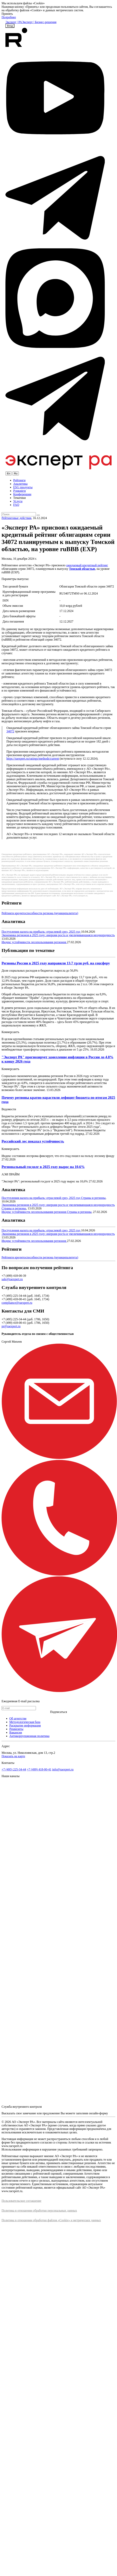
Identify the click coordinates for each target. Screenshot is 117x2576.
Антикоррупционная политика (29, 1736)
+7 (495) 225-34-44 (14, 1769)
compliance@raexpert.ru (17, 1302)
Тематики (19, 497)
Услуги (18, 501)
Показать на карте (13, 1756)
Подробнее (9, 17)
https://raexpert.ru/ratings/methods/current (32, 758)
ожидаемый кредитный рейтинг (87, 565)
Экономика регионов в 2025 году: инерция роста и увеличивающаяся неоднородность (58, 935)
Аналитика (20, 483)
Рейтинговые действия (16, 518)
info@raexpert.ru (63, 1769)
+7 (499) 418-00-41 (39, 1769)
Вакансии (15, 1732)
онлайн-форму (98, 2113)
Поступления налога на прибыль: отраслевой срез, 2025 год (41, 931)
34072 (10, 731)
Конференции (22, 494)
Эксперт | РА (13, 22)
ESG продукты (23, 487)
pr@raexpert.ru (11, 1326)
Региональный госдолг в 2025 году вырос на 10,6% (43, 1167)
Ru (15, 473)
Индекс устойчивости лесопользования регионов (34, 942)
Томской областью (82, 568)
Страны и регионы (93, 1198)
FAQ (16, 504)
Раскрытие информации (25, 1725)
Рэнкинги (19, 490)
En (8, 473)
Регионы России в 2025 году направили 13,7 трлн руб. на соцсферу (56, 963)
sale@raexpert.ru (12, 1279)
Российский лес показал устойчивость (33, 1141)
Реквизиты (16, 1729)
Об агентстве (18, 1718)
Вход (10, 25)
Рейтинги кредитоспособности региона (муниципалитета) (40, 913)
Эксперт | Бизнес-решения (39, 22)
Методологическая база (24, 1722)
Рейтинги (19, 480)
